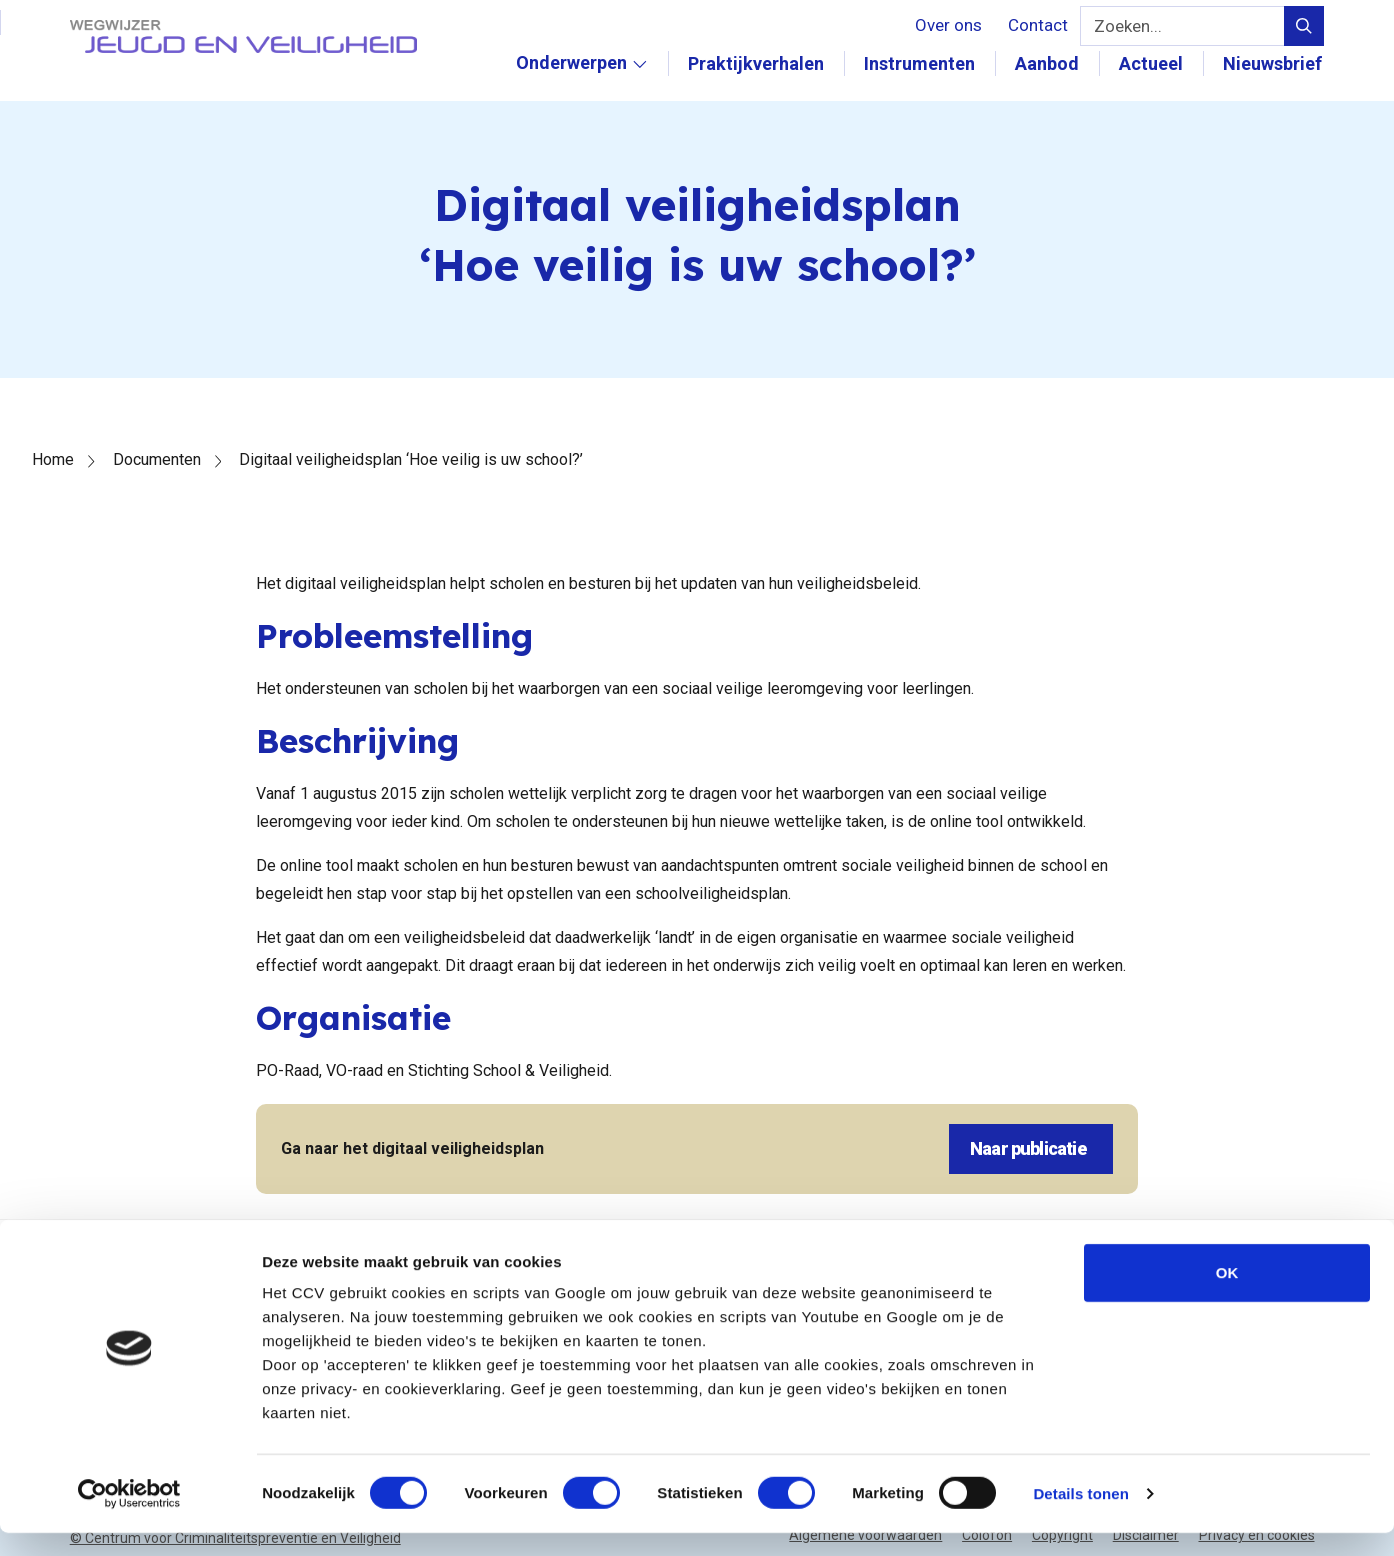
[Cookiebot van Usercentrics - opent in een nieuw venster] (129, 1517)
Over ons (944, 25)
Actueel (1153, 63)
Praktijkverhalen (758, 63)
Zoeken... (1124, 26)
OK (1227, 1295)
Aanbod (1049, 63)
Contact (1034, 25)
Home (53, 459)
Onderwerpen (584, 84)
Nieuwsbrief (1274, 63)
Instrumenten (921, 63)
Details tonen (1080, 1516)
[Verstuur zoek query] (1304, 26)
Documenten (157, 459)
